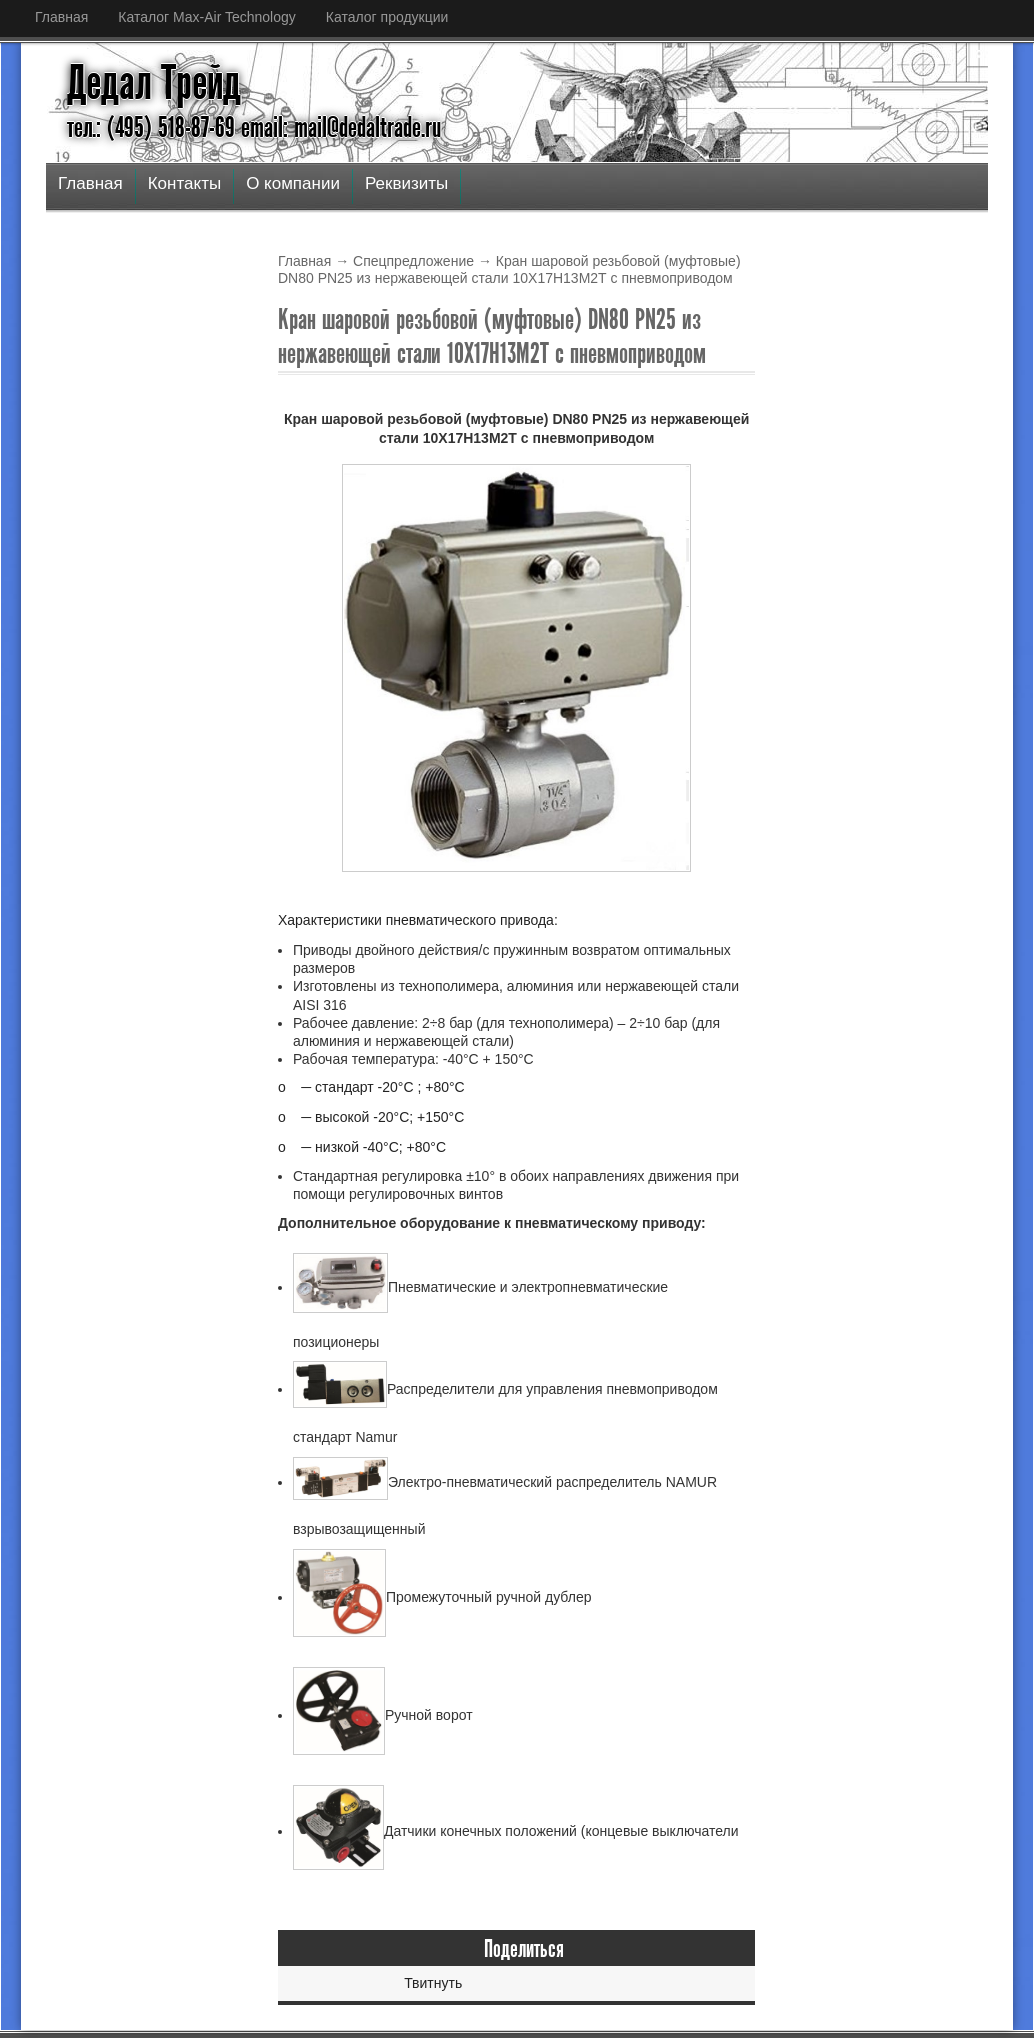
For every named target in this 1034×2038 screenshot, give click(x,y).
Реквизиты (406, 183)
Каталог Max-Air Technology (206, 17)
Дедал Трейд (154, 83)
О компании (293, 183)
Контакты (184, 183)
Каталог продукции (387, 17)
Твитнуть (433, 1983)
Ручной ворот (383, 1715)
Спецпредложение (413, 261)
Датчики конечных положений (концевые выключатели (516, 1831)
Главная (61, 17)
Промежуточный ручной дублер (442, 1597)
